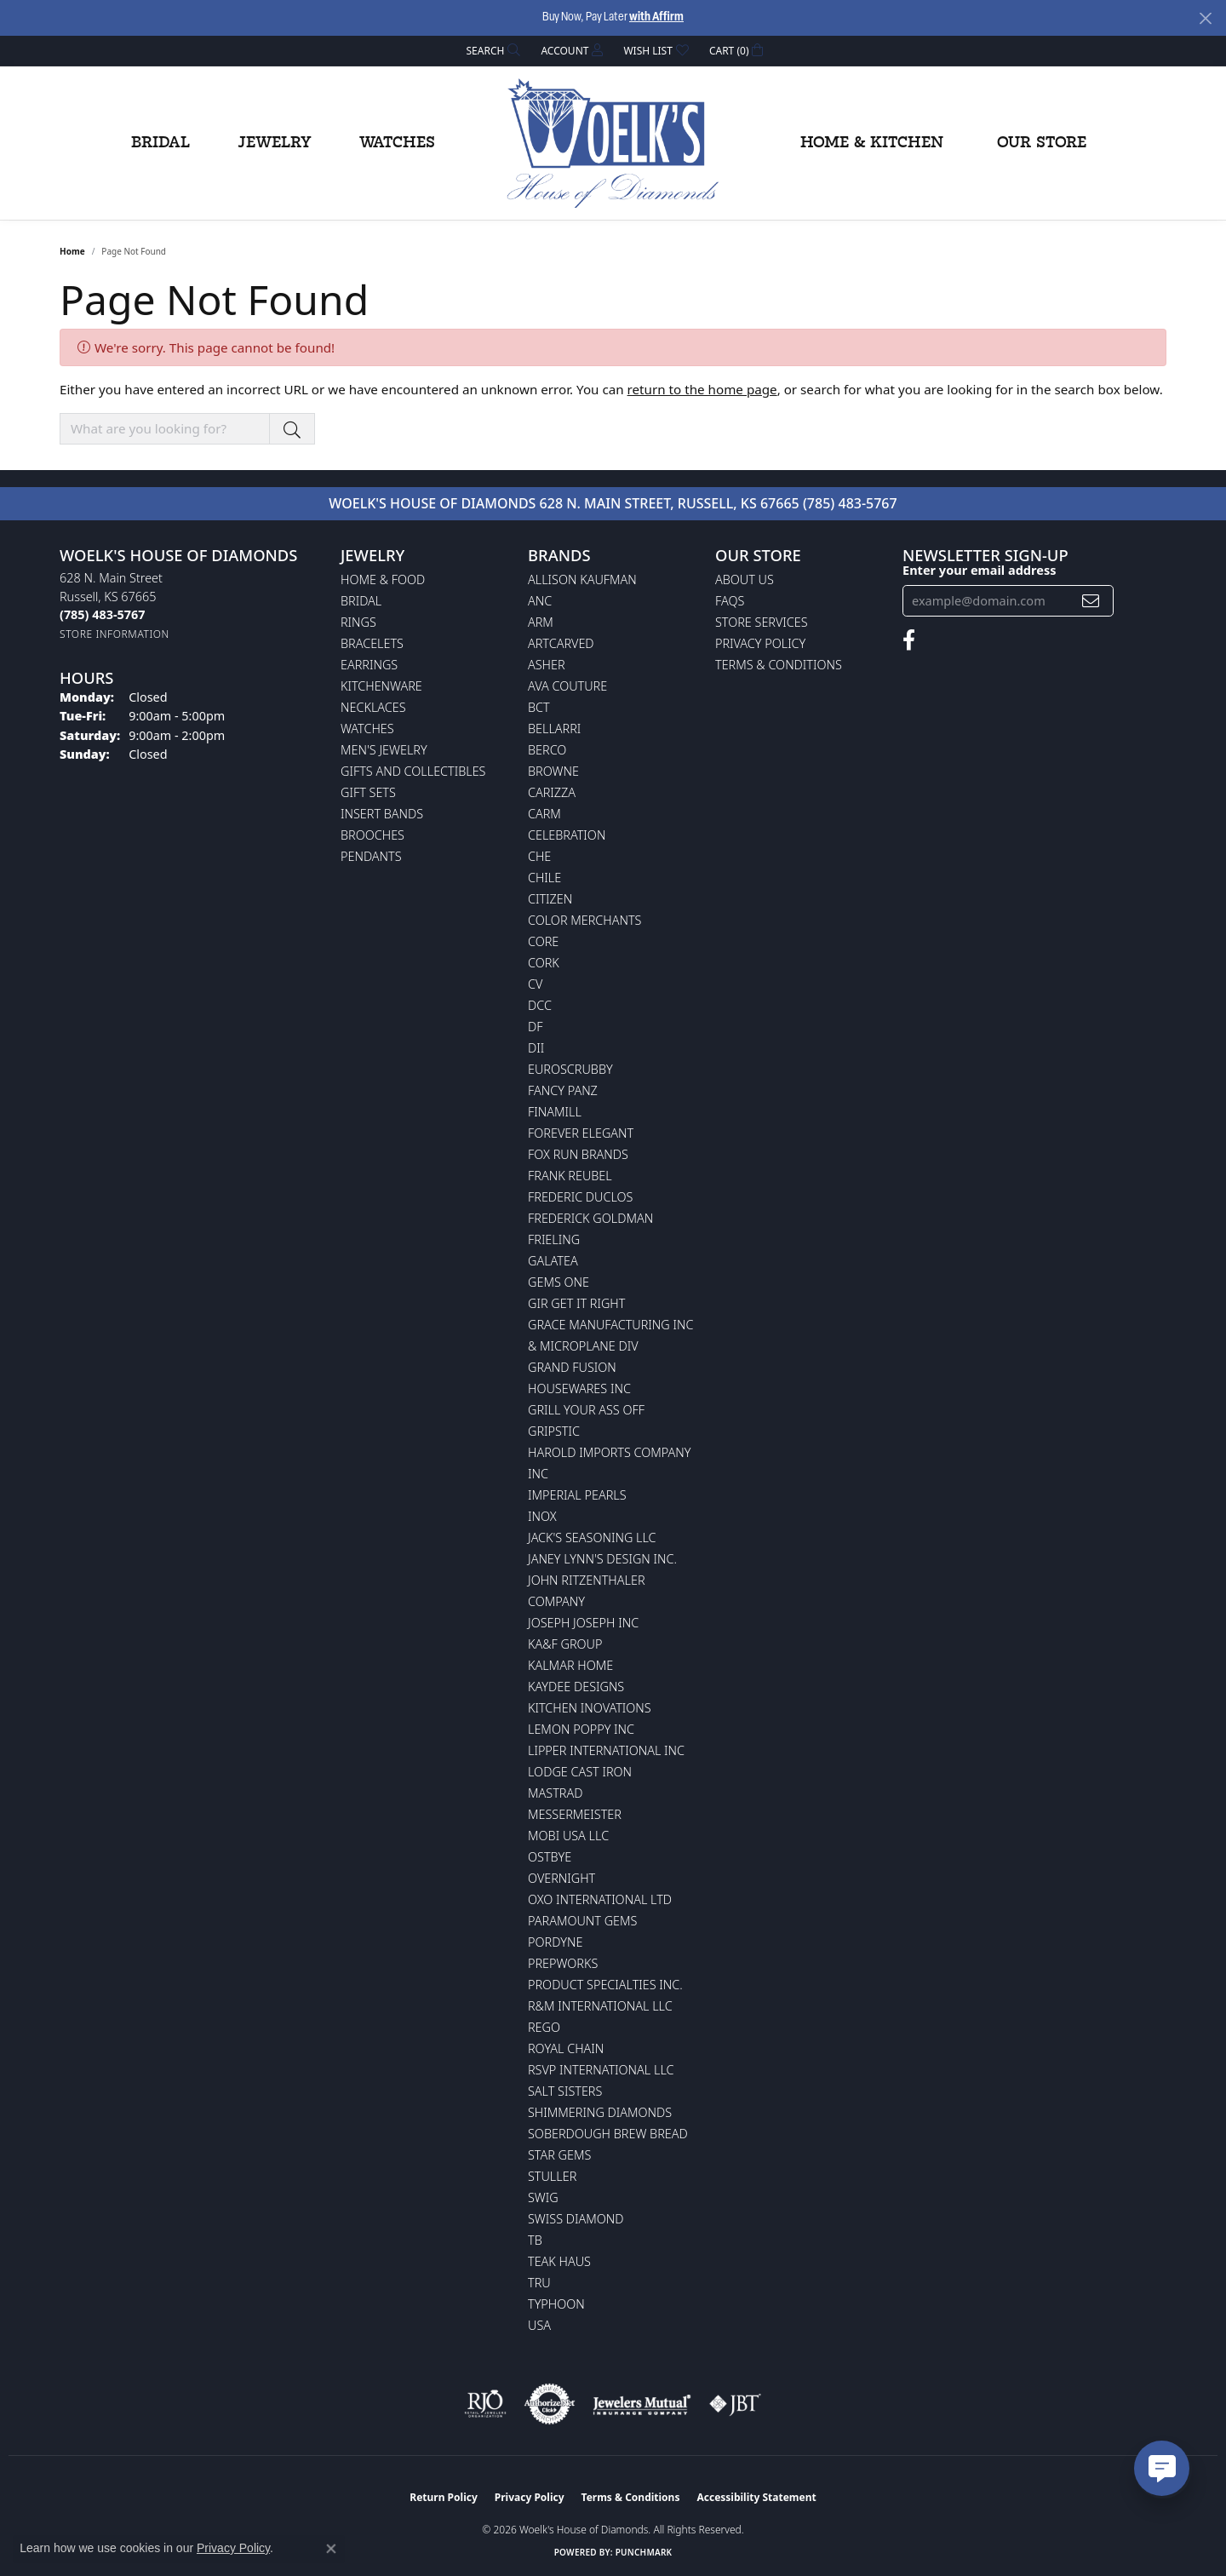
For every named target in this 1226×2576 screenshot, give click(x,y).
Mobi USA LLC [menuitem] (568, 1835)
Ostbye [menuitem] (549, 1857)
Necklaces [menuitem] (373, 707)
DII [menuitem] (536, 1048)
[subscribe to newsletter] (1090, 601)
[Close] (1205, 18)
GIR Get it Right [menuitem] (576, 1303)
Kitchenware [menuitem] (381, 686)
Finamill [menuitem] (554, 1112)
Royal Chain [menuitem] (566, 2048)
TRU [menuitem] (539, 2283)
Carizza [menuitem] (552, 792)
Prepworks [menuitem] (563, 1963)
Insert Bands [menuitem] (382, 814)
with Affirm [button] (656, 17)
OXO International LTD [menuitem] (600, 1899)
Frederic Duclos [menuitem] (580, 1197)
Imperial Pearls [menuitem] (577, 1495)
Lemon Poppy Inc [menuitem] (581, 1729)
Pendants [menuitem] (371, 856)
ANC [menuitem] (540, 601)
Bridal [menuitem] (361, 601)
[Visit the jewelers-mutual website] (641, 2404)
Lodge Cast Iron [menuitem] (580, 1772)
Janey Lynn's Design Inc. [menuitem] (602, 1559)
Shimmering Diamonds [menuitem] (600, 2112)
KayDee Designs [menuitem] (576, 1686)
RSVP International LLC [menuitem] (601, 2070)
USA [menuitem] (539, 2325)
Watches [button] (397, 143)
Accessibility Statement (756, 2497)
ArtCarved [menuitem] (561, 643)
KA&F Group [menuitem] (565, 1644)
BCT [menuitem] (539, 707)
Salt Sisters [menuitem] (565, 2091)
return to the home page (702, 389)
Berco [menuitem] (547, 750)
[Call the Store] (102, 614)
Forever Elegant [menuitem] (580, 1133)
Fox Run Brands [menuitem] (578, 1154)
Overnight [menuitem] (561, 1878)
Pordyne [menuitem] (555, 1942)
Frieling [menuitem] (554, 1239)
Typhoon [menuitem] (556, 2304)
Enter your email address (979, 569)
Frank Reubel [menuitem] (570, 1176)
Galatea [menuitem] (553, 1261)
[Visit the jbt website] (735, 2404)
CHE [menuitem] (539, 856)
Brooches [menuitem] (372, 835)
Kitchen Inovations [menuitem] (589, 1708)
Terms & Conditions (778, 665)
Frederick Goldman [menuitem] (590, 1218)
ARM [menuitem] (540, 622)
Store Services (761, 622)
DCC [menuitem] (540, 1005)
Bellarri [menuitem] (554, 728)
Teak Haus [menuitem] (559, 2261)
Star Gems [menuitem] (559, 2155)
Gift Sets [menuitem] (368, 792)
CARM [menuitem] (544, 814)
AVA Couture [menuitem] (567, 686)
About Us (744, 579)
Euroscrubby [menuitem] (570, 1069)
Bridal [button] (160, 143)
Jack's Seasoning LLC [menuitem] (592, 1537)
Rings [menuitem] (358, 622)
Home (72, 251)
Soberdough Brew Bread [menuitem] (608, 2134)
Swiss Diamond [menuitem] (576, 2219)
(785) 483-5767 (850, 503)
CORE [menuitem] (543, 941)
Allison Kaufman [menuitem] (582, 579)
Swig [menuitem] (543, 2197)
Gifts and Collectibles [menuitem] (413, 771)
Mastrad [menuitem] (555, 1793)
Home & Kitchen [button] (871, 143)
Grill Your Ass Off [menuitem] (586, 1410)
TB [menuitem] (535, 2240)
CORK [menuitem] (543, 963)
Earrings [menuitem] (369, 665)
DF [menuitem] (535, 1026)
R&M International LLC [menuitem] (600, 2006)
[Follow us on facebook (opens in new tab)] (908, 640)
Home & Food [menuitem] (383, 579)
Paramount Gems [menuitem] (582, 1921)
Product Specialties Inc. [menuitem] (605, 1984)
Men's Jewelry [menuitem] (384, 750)
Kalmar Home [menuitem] (570, 1665)
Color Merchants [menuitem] (584, 920)
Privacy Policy (760, 643)
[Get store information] (114, 634)
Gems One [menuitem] (558, 1282)
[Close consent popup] (331, 2549)
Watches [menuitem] (367, 728)
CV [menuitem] (535, 984)
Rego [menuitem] (544, 2027)
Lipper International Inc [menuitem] (606, 1750)
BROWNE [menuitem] (553, 771)
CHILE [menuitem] (544, 877)
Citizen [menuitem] (550, 899)
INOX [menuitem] (542, 1516)
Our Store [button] (1041, 143)
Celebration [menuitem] (566, 835)
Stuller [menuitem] (552, 2176)
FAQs (729, 601)
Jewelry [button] (275, 143)
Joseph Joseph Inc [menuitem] (583, 1623)
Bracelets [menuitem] (372, 643)
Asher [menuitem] (546, 665)
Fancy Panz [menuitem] (563, 1090)
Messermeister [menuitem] (575, 1814)
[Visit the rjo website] (485, 2404)
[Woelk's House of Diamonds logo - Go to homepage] (613, 143)
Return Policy (444, 2497)
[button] (492, 51)
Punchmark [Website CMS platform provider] (644, 2552)
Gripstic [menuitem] (554, 1431)
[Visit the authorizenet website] (550, 2404)
